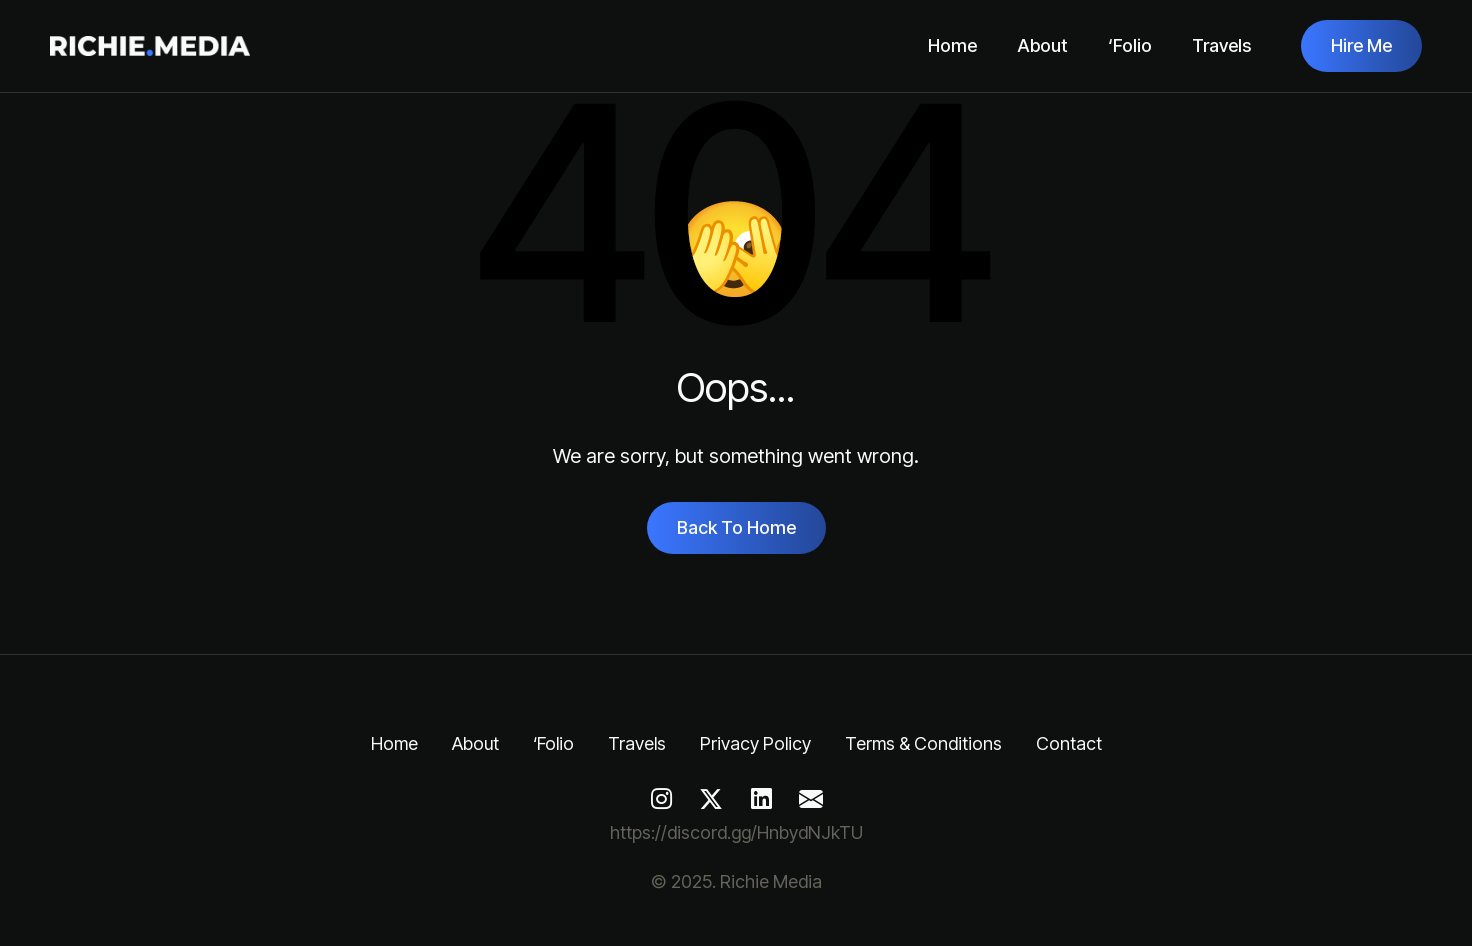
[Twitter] (711, 799)
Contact (1069, 743)
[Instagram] (661, 799)
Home (952, 45)
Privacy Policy (755, 743)
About (1042, 45)
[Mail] (811, 799)
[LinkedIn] (761, 799)
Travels (1221, 45)
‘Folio (1130, 45)
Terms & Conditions (923, 743)
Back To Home (736, 527)
